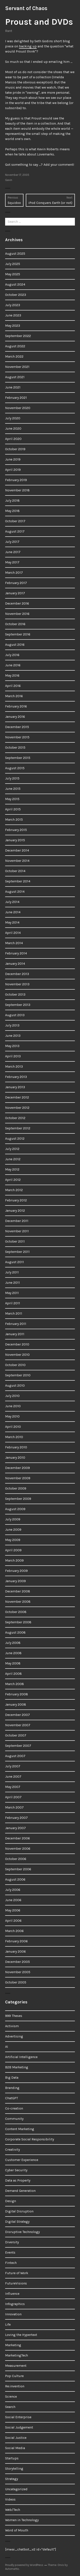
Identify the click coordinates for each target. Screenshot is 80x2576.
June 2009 (13, 1529)
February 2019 (16, 480)
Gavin (8, 180)
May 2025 (12, 274)
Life (8, 2324)
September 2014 (17, 881)
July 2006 (12, 1890)
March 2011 (13, 1313)
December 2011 (16, 1221)
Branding (12, 2088)
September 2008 (18, 1622)
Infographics (15, 2304)
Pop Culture (14, 2376)
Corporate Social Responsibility (29, 2139)
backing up (28, 46)
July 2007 (12, 1766)
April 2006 (13, 1920)
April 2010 (13, 1427)
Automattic (12, 2568)
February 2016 (16, 706)
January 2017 (15, 593)
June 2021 (12, 387)
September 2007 (18, 1746)
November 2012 (17, 1108)
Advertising (14, 2036)
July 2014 (12, 902)
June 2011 (12, 1282)
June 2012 (12, 1159)
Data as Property (17, 2180)
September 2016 (17, 634)
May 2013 (12, 1046)
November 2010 (17, 1355)
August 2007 (15, 1756)
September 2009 (18, 1499)
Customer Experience (21, 2160)
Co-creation (14, 2108)
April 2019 (13, 470)
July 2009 (12, 1519)
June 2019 (12, 459)
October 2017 (15, 521)
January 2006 (15, 1951)
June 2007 (13, 1776)
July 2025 (12, 264)
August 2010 (15, 1385)
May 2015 (12, 799)
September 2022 (18, 336)
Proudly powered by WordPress (24, 2565)
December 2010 (17, 1344)
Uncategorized (16, 2489)
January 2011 (14, 1334)
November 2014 (17, 861)
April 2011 (12, 1303)
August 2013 (15, 1015)
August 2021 (15, 377)
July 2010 (12, 1396)
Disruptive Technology (22, 2232)
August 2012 (15, 1138)
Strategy (11, 2479)
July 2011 (12, 1272)
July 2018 (12, 500)
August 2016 (15, 644)
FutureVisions (16, 2283)
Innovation (13, 2314)
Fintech (11, 2263)
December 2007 (17, 1715)
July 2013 (12, 1025)
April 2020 (13, 439)
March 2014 (14, 943)
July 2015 (12, 778)
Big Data (11, 2077)
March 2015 (14, 819)
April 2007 (13, 1797)
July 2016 (12, 655)
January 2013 (15, 1087)
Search (10, 2407)
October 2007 (15, 1735)
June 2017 (12, 552)
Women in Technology (22, 2520)
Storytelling (14, 2468)
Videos (10, 2499)
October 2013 (15, 994)
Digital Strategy (17, 2221)
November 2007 (17, 1725)
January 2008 (15, 1704)
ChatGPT (11, 2098)
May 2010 (12, 1416)
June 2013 (12, 1036)
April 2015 (13, 809)
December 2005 (17, 1962)
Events (10, 2252)
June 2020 (13, 428)
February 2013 (16, 1077)
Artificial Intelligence (21, 2057)
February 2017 (16, 583)
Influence (12, 2294)
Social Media (15, 2448)
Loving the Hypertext (21, 2335)
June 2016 (12, 665)
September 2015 (17, 758)
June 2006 (13, 1900)
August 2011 (14, 1262)
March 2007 (14, 1807)
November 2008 (18, 1601)
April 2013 (13, 1056)
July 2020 (12, 418)
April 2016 (13, 686)
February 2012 (16, 1200)
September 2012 (17, 1128)
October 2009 (15, 1488)
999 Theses (13, 2016)
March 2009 (14, 1560)
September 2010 (18, 1375)
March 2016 (14, 696)
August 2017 (15, 531)
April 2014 (13, 933)
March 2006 (14, 1931)
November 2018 (17, 490)
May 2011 (12, 1293)
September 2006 (18, 1869)
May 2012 (12, 1169)
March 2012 (14, 1190)
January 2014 (15, 963)
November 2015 (17, 737)
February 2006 (16, 1941)
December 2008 (17, 1591)
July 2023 (12, 305)
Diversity (12, 2242)
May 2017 (12, 562)
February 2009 (16, 1571)
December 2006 (17, 1838)
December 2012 (17, 1097)
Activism (12, 2026)
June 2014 (12, 912)
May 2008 (12, 1663)
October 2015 (15, 747)
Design (10, 2201)
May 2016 (12, 675)
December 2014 (17, 850)
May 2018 (12, 511)
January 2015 (15, 840)
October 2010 (15, 1365)
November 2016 (17, 614)
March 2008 (14, 1684)
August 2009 (15, 1509)
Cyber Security (16, 2170)
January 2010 (15, 1457)
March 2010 (14, 1437)
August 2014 (15, 891)
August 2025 (15, 253)
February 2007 (16, 1818)
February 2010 (16, 1447)
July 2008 (12, 1643)
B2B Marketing (16, 2067)
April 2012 (13, 1180)
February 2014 (16, 953)
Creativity (12, 2149)
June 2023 (13, 315)
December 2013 (17, 974)
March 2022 (14, 356)
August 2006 (15, 1879)
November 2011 (17, 1231)
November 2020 (17, 408)
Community (14, 2119)
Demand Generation (20, 2191)
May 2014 (12, 922)
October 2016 (15, 624)
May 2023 (12, 326)
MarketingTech (16, 2355)
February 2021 (16, 398)
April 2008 (13, 1674)
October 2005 (15, 1982)
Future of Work (16, 2273)
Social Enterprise (18, 2417)
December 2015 (17, 727)
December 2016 (17, 603)
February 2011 (15, 1324)
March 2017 (14, 572)
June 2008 (13, 1653)
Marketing (13, 2345)
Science (11, 2396)
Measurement (15, 2366)
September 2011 (17, 1252)
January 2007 (15, 1828)
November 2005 (17, 1972)
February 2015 (16, 830)
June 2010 (13, 1406)
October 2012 (15, 1118)
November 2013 (17, 984)
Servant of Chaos (26, 8)
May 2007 (12, 1787)
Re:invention (14, 2386)
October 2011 (15, 1241)
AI (6, 2047)
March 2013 (14, 1066)
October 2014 (15, 871)
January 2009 (15, 1581)
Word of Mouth (16, 2530)
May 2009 (12, 1540)
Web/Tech (12, 2510)
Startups (12, 2458)
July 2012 (12, 1149)
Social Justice (15, 2438)
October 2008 (15, 1612)
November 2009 (17, 1478)
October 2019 (15, 449)
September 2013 (17, 1005)
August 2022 (15, 346)
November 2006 (17, 1848)
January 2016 (15, 717)
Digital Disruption (19, 2211)
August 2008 (15, 1632)
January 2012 (15, 1210)
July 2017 (12, 542)
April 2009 (13, 1550)
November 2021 (17, 367)
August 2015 (15, 768)
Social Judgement (19, 2427)
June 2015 (12, 789)
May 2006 (12, 1910)
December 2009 (17, 1468)
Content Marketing (19, 2129)
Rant (8, 31)
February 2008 (16, 1694)
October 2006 (15, 1859)
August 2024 (15, 284)
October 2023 (15, 295)
